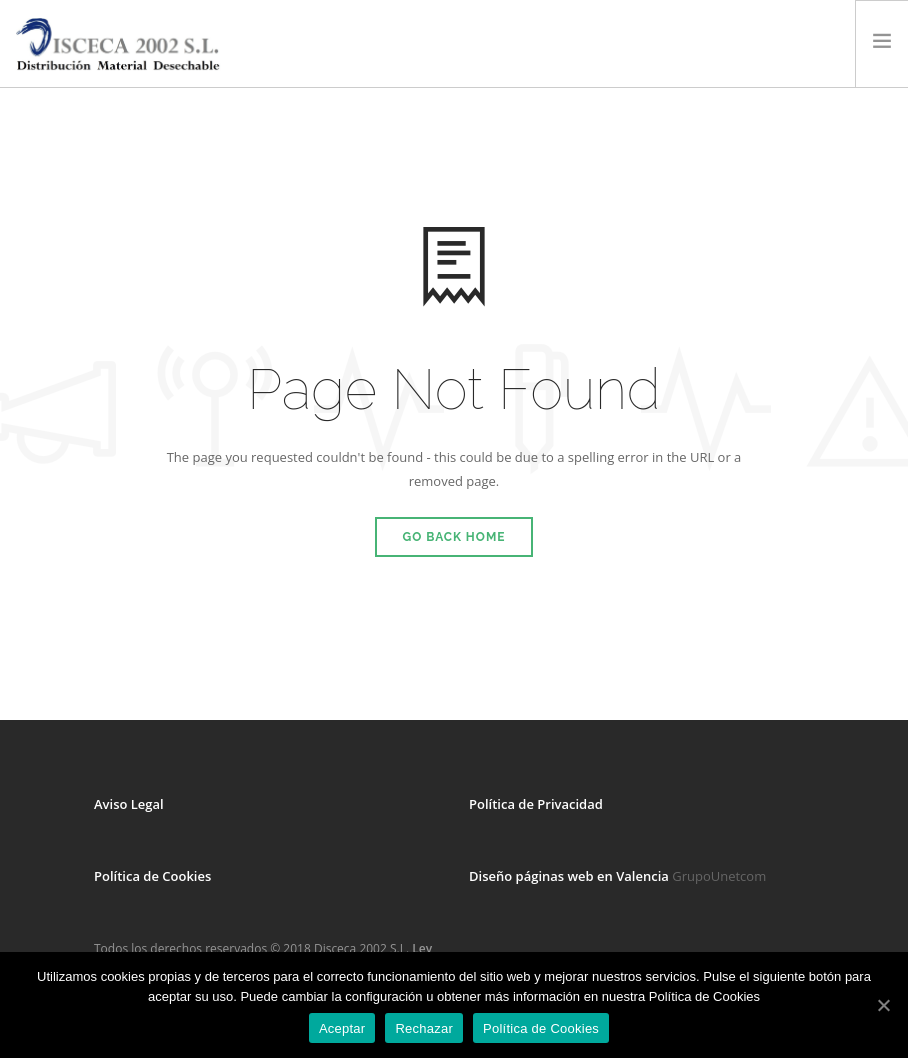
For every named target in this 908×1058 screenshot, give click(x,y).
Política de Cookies (152, 876)
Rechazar (424, 1028)
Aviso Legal (129, 804)
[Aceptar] (883, 1005)
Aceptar (342, 1028)
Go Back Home (454, 537)
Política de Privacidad (536, 804)
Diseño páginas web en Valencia (569, 876)
